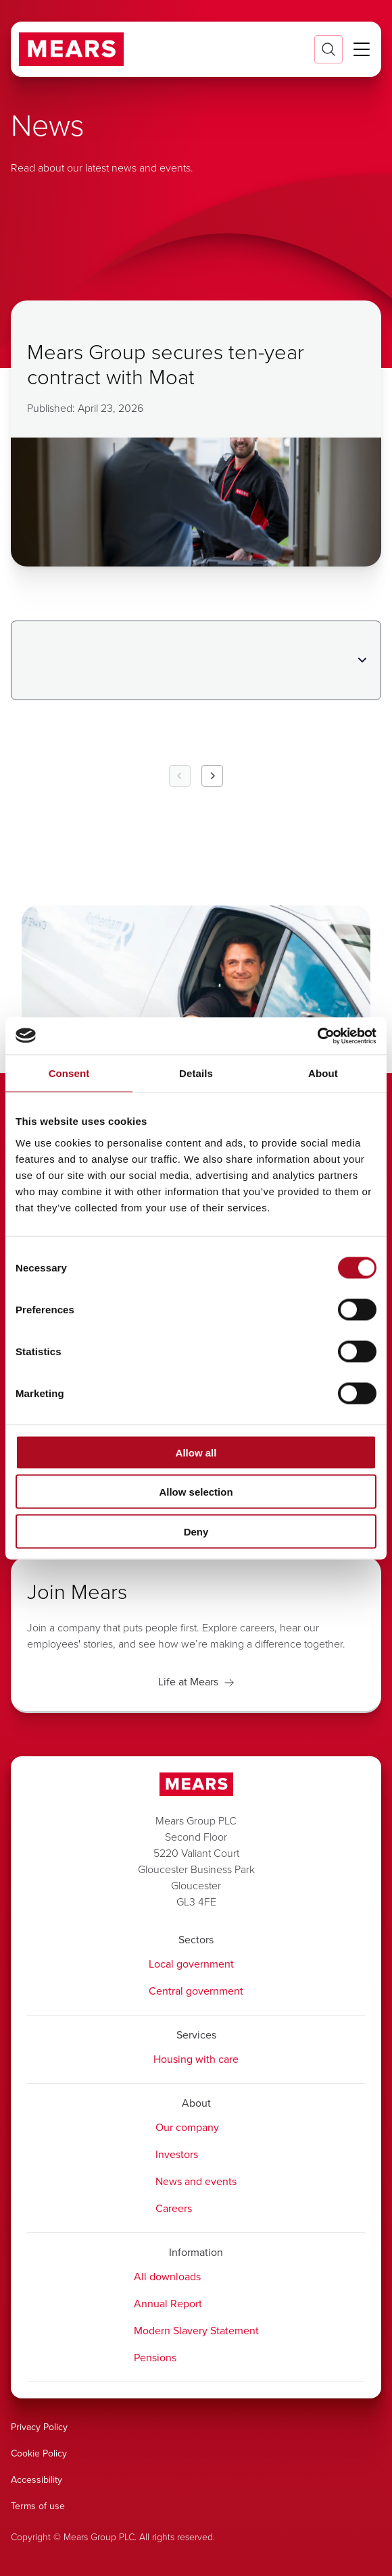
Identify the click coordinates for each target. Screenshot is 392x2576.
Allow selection (195, 1492)
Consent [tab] (69, 1073)
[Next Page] (212, 776)
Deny (196, 1531)
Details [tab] (196, 1073)
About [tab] (323, 1073)
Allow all (196, 1452)
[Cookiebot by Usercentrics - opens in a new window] (317, 1036)
